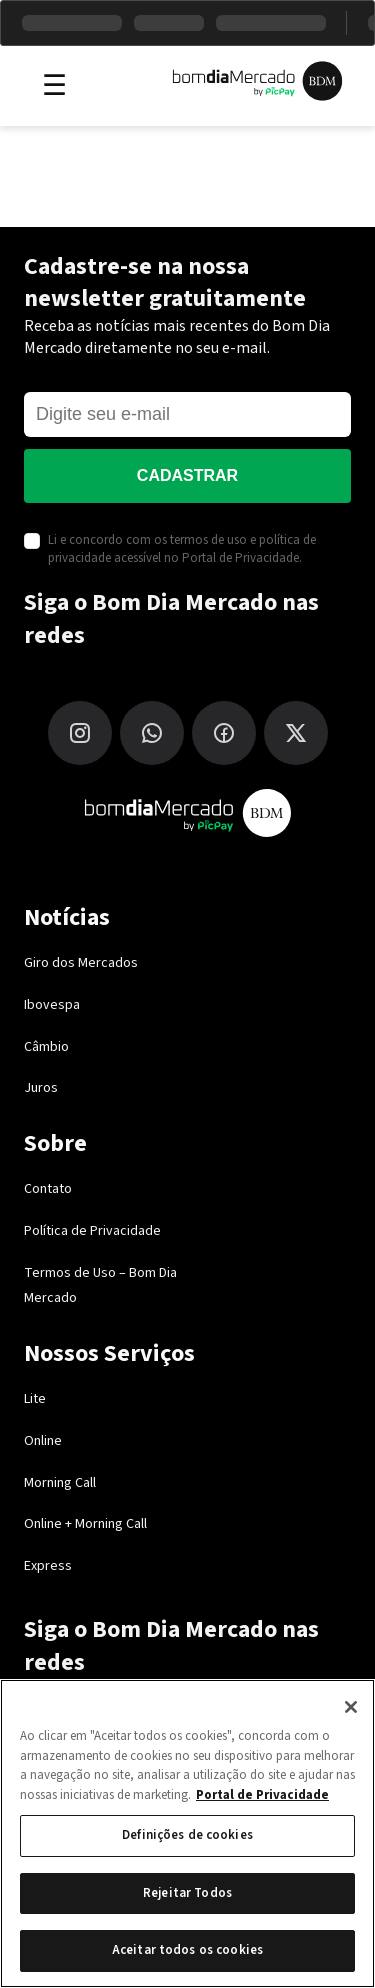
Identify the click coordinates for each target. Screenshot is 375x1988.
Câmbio (46, 1047)
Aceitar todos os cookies (187, 1950)
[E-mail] (187, 414)
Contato (48, 1189)
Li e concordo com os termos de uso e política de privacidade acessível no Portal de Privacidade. (182, 549)
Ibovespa (52, 1005)
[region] (187, 1833)
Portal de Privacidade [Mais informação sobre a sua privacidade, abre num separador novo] (262, 1795)
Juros (41, 1088)
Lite (35, 1399)
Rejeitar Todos (187, 1893)
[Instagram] (80, 733)
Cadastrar (187, 475)
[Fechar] (351, 1707)
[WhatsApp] (152, 733)
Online (43, 1441)
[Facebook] (224, 733)
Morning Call (60, 1483)
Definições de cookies (187, 1835)
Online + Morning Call (85, 1524)
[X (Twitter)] (296, 733)
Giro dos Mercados (81, 963)
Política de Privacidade (92, 1231)
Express (48, 1566)
